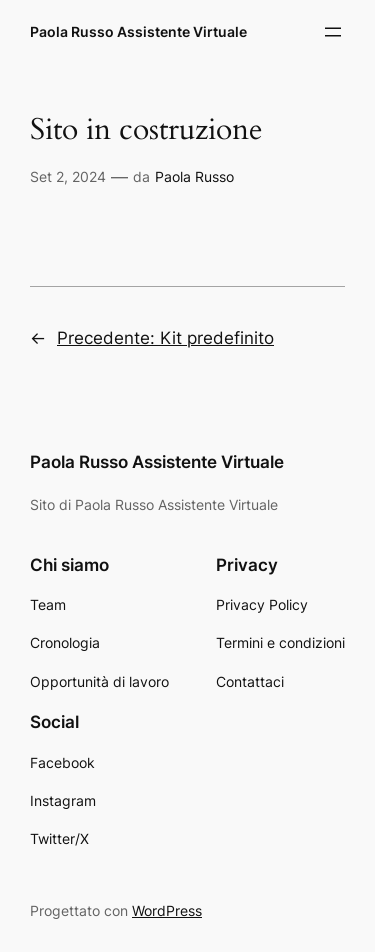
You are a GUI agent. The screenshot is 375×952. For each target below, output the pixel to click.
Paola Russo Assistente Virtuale (138, 31)
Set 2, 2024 (68, 176)
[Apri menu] (333, 32)
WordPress (167, 910)
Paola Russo (194, 176)
